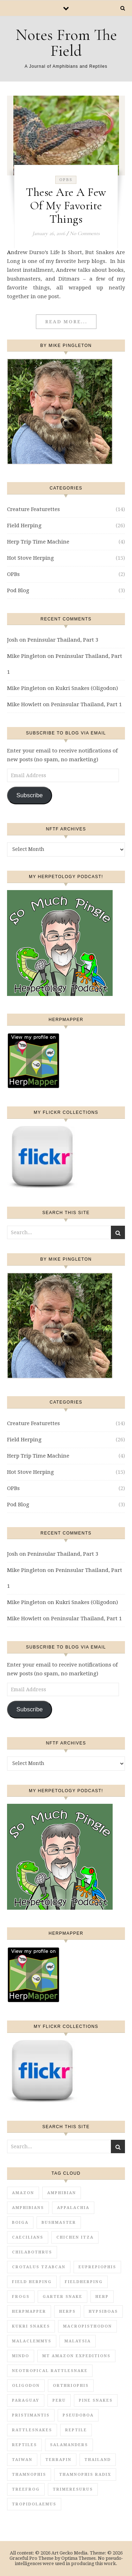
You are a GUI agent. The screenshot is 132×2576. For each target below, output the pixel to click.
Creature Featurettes (33, 509)
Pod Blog (18, 590)
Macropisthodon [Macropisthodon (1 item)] (87, 2326)
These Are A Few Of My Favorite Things (66, 205)
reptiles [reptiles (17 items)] (24, 2445)
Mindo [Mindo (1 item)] (20, 2356)
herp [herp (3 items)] (102, 2296)
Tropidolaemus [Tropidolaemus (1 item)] (34, 2504)
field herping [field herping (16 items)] (32, 2282)
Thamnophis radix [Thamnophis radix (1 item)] (85, 2474)
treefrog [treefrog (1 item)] (26, 2489)
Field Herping (24, 525)
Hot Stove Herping (30, 558)
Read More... (66, 321)
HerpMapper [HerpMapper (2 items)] (29, 2311)
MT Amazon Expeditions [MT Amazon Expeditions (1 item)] (76, 2356)
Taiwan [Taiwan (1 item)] (22, 2459)
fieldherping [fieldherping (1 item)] (84, 2282)
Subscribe (29, 795)
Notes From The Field (66, 43)
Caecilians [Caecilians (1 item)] (27, 2237)
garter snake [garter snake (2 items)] (62, 2296)
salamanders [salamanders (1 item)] (69, 2445)
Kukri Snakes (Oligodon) (87, 688)
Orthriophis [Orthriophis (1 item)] (71, 2385)
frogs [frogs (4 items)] (21, 2296)
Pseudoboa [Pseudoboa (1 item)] (78, 2415)
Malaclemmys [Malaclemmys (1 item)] (31, 2341)
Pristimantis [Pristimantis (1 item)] (31, 2415)
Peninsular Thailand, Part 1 (86, 704)
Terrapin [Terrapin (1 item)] (58, 2459)
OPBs (66, 180)
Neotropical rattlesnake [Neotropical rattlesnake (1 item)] (50, 2370)
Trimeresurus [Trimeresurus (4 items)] (73, 2489)
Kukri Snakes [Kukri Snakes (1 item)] (31, 2326)
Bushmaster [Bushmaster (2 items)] (59, 2222)
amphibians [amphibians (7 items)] (28, 2207)
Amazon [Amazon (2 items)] (23, 2193)
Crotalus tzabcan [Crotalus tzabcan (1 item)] (38, 2267)
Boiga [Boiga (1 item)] (20, 2222)
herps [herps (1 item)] (67, 2311)
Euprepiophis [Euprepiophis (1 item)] (97, 2267)
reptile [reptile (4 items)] (76, 2430)
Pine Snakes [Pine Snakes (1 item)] (96, 2400)
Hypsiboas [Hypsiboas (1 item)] (103, 2311)
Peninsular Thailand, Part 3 (62, 640)
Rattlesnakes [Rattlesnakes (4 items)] (32, 2430)
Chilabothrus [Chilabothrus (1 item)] (32, 2252)
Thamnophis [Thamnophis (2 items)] (29, 2474)
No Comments (85, 233)
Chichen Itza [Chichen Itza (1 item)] (75, 2237)
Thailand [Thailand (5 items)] (97, 2459)
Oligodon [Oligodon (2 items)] (26, 2385)
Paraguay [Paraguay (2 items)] (25, 2400)
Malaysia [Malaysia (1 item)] (77, 2341)
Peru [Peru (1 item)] (59, 2400)
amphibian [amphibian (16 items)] (61, 2193)
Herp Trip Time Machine (38, 542)
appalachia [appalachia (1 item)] (73, 2207)
